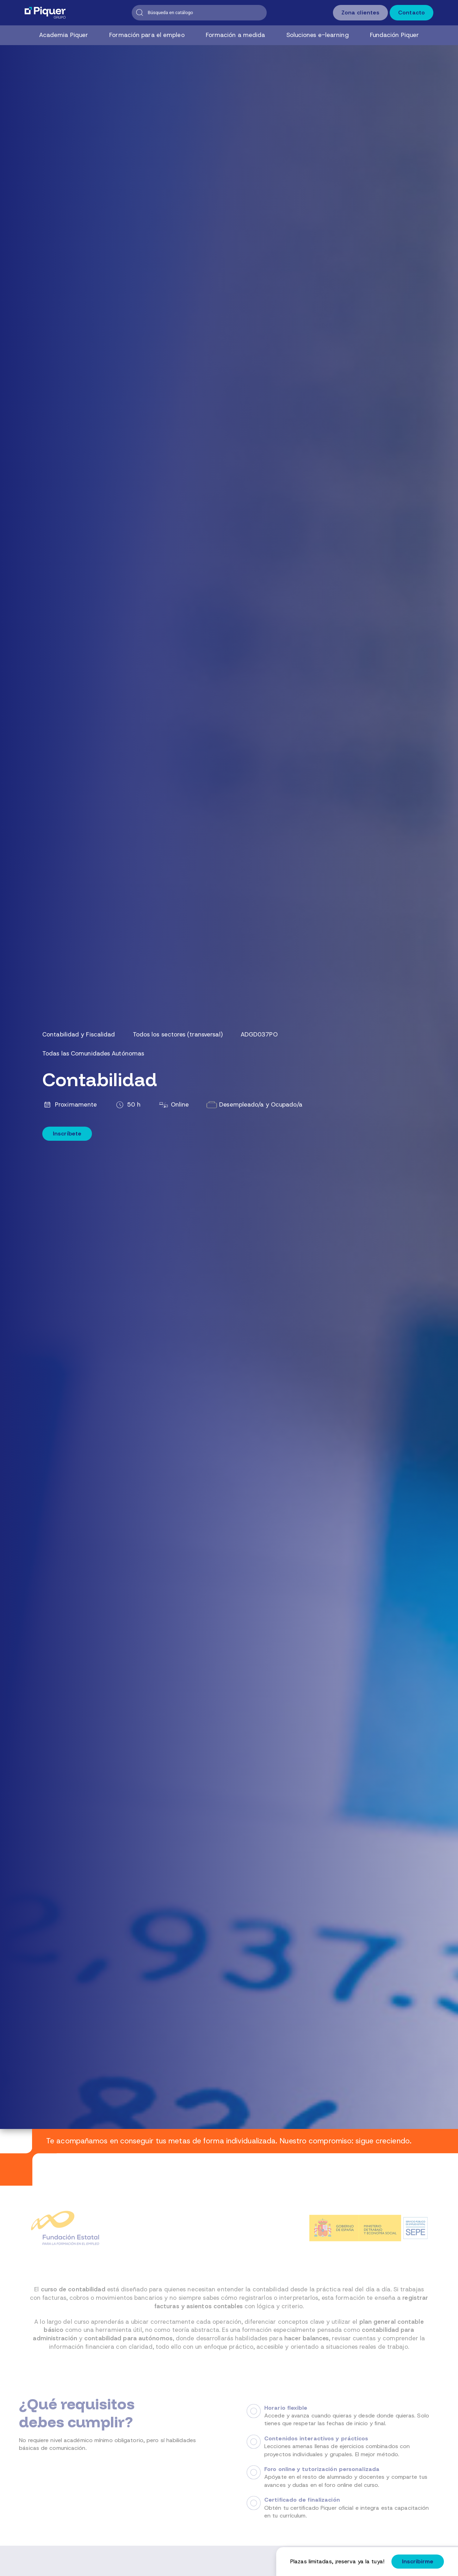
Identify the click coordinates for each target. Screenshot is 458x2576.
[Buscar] (199, 12)
